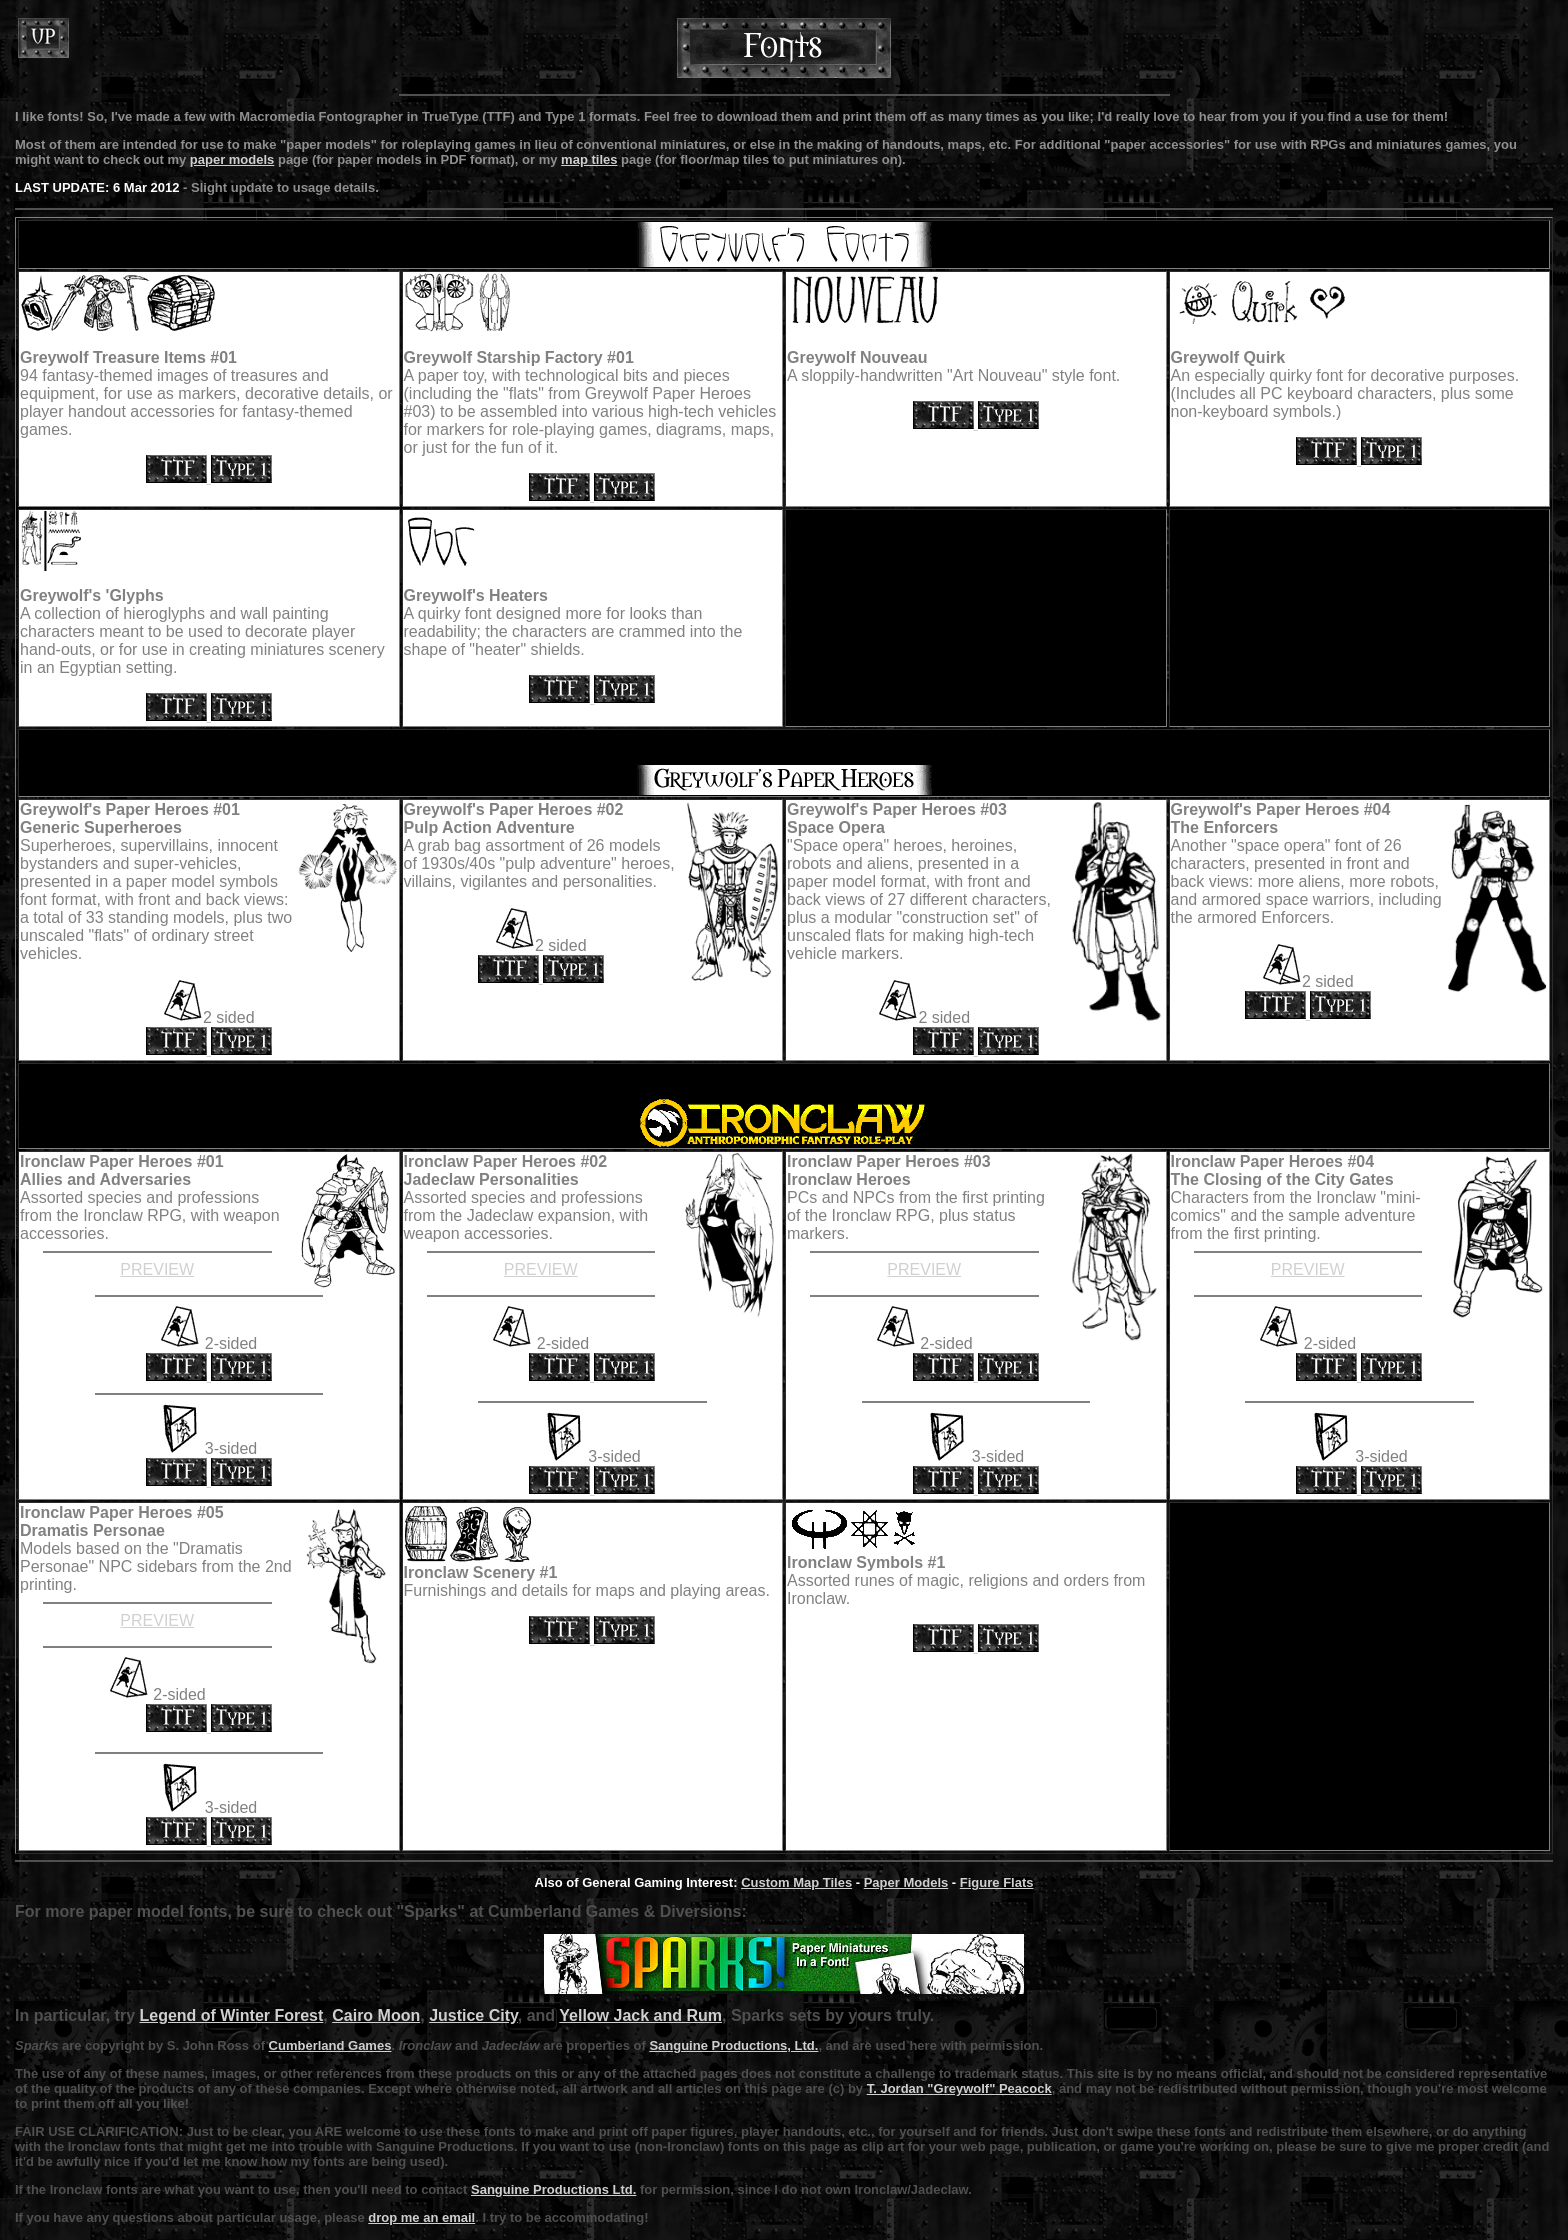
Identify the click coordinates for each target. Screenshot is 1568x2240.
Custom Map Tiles (796, 1882)
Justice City (473, 2015)
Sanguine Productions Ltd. (553, 2189)
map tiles (589, 159)
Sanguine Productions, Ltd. (733, 2045)
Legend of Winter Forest (231, 2015)
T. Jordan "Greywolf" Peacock (959, 2088)
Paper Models (906, 1882)
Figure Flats (997, 1882)
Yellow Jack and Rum (640, 2015)
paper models (232, 159)
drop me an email (421, 2217)
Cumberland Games (330, 2045)
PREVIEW (157, 1269)
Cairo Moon (376, 2015)
